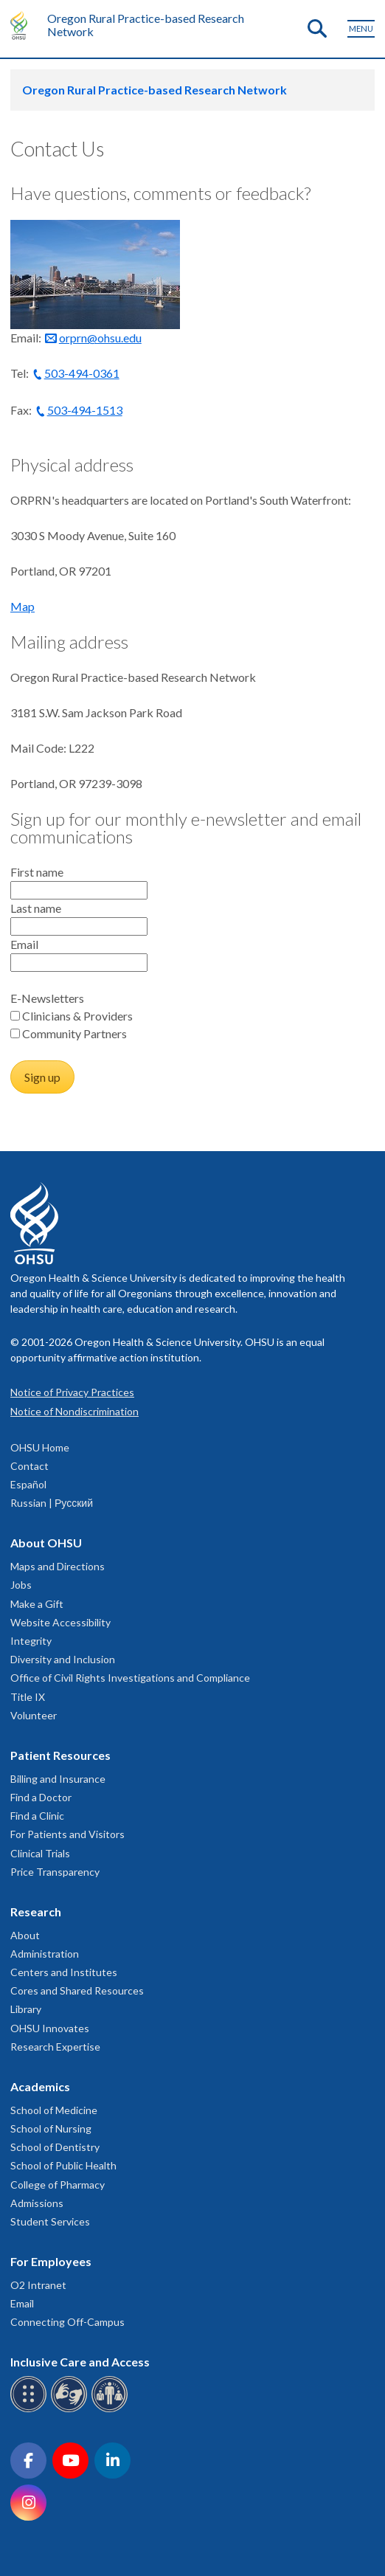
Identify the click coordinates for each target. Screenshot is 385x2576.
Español (28, 1484)
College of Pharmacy (57, 2184)
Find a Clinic (37, 1815)
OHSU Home (39, 1447)
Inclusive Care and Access (80, 2362)
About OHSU (46, 1543)
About (25, 1935)
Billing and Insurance (57, 1778)
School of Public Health (63, 2165)
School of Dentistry (55, 2147)
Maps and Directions (57, 1566)
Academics (40, 2086)
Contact (29, 1466)
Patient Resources (60, 1755)
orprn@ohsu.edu (100, 338)
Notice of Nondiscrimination (74, 1411)
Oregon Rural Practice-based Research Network (145, 24)
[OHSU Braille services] (30, 2409)
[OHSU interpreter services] (111, 2409)
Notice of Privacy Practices (72, 1392)
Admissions (36, 2203)
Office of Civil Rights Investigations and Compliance (130, 1677)
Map (22, 606)
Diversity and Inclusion (62, 1659)
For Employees (50, 2261)
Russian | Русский (51, 1502)
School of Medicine (53, 2110)
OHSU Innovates (49, 2028)
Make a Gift (36, 1604)
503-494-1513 (84, 410)
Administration (44, 1953)
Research (35, 1912)
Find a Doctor (41, 1797)
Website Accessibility (60, 1622)
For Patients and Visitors (67, 1834)
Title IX (27, 1697)
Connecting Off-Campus (67, 2322)
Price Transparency (55, 1871)
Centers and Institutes (63, 1972)
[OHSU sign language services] (71, 2409)
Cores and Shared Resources (77, 1990)
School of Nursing (50, 2128)
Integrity (31, 1640)
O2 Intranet (38, 2285)
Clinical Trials (40, 1853)
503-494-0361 (81, 373)
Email (22, 2303)
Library (25, 2009)
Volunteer (33, 1715)
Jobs (21, 1584)
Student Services (50, 2221)
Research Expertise (55, 2046)
